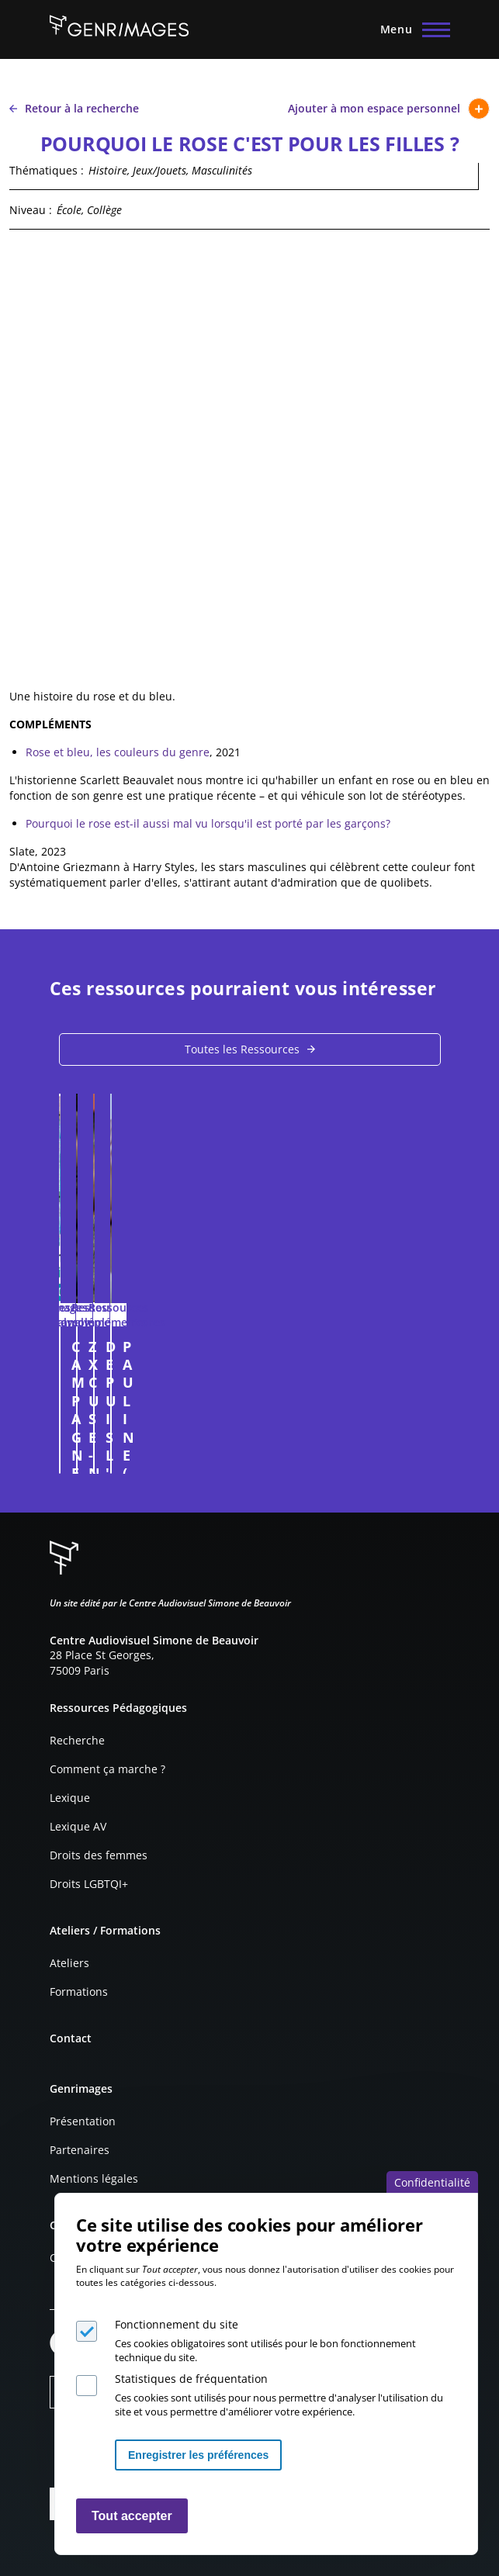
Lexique (70, 1797)
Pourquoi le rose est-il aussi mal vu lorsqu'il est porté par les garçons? (208, 823)
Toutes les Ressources (242, 1049)
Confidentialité (432, 2182)
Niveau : (30, 209)
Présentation (83, 2121)
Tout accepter (132, 2515)
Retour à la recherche (74, 108)
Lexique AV (78, 1826)
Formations (79, 1991)
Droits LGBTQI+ (89, 1883)
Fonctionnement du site (176, 2324)
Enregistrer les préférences (198, 2455)
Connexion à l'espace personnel (417, 1454)
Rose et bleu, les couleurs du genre (118, 752)
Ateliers (69, 1962)
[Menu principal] (410, 29)
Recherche (77, 1740)
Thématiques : (46, 170)
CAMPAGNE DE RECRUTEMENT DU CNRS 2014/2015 (242, 1346)
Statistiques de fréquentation (191, 2378)
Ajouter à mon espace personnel (389, 108)
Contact (71, 2038)
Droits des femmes (98, 1855)
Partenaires (79, 2149)
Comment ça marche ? (107, 1769)
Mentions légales (94, 2178)
